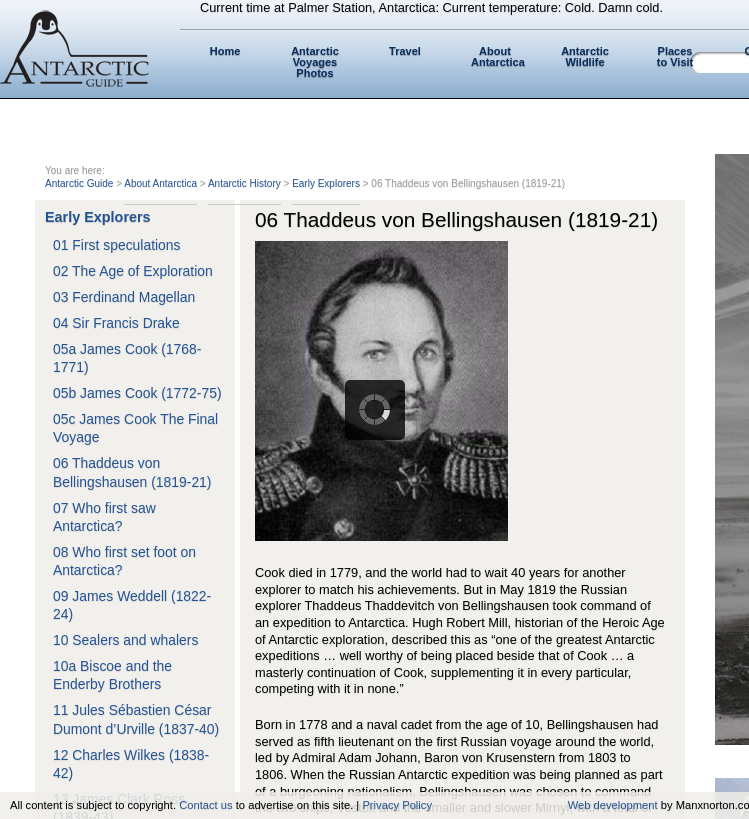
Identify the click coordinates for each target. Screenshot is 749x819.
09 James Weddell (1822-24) (132, 605)
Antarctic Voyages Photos (315, 62)
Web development (613, 805)
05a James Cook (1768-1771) (127, 358)
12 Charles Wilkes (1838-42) (131, 764)
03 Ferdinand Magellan (124, 297)
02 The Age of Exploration (133, 271)
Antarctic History (244, 183)
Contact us (205, 805)
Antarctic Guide (79, 183)
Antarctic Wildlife (585, 56)
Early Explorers (326, 183)
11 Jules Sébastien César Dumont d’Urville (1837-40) (136, 719)
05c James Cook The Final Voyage (135, 428)
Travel (405, 51)
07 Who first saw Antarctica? (104, 517)
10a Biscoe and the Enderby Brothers (112, 675)
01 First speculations (117, 245)
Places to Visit (675, 56)
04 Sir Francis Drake (116, 323)
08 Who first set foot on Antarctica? (124, 561)
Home (225, 51)
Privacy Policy (397, 805)
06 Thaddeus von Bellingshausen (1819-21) (132, 472)
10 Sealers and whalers (125, 640)
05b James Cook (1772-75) (137, 393)
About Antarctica (498, 56)
